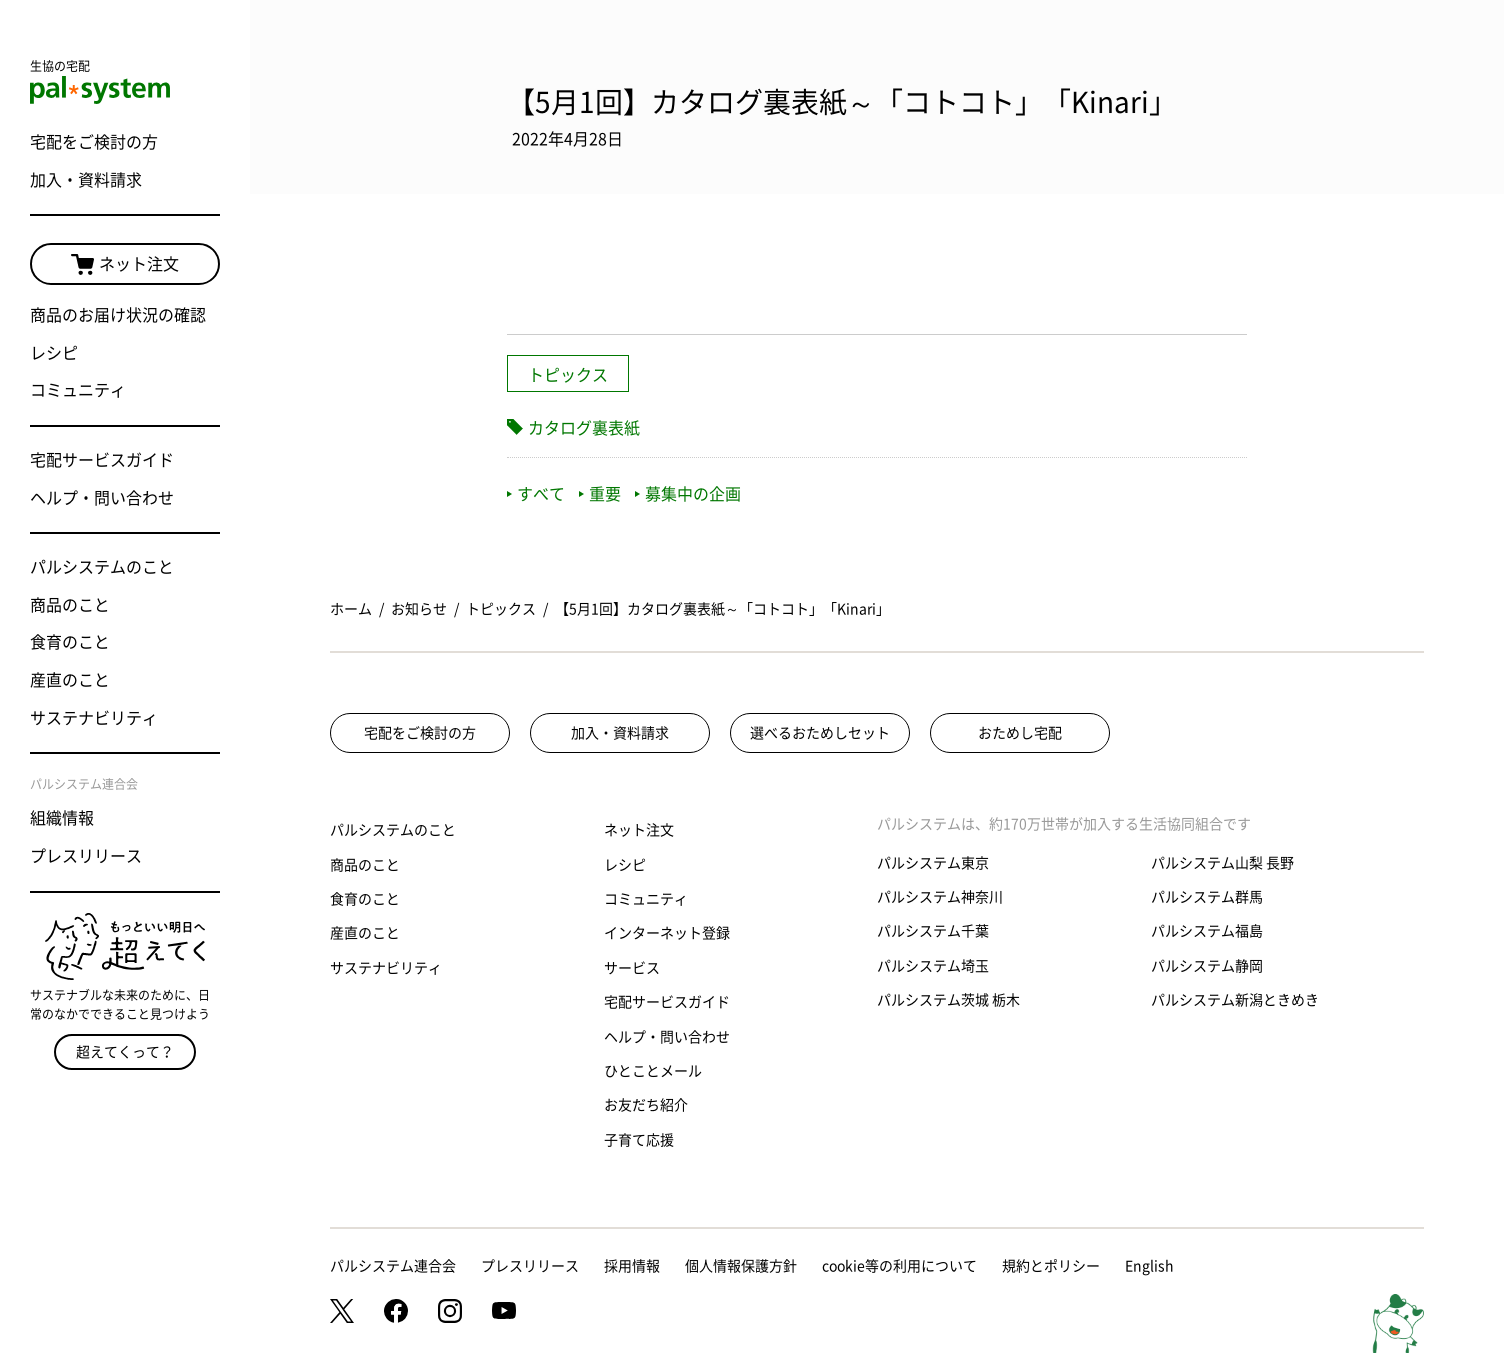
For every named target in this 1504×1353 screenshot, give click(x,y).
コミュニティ (78, 390)
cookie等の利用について (899, 1266)
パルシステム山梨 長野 (1222, 863)
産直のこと (70, 680)
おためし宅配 (1020, 733)
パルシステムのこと (102, 567)
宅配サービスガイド (102, 460)
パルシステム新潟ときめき (1235, 1000)
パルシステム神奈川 (940, 897)
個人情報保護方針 (741, 1266)
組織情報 (62, 818)
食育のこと (70, 642)
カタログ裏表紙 (584, 428)
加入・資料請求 (86, 180)
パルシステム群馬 (1207, 897)
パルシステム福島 (1207, 931)
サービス (632, 968)
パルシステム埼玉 (933, 966)
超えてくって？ (125, 1052)
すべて (536, 494)
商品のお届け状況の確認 (118, 315)
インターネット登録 (667, 933)
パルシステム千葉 (933, 931)
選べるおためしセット (820, 733)
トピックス (568, 375)
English (1149, 1266)
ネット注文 (125, 265)
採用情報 (632, 1266)
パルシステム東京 (933, 863)
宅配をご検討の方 (94, 142)
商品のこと (70, 605)
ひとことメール (653, 1071)
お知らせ (419, 609)
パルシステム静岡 (1207, 966)
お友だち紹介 (646, 1105)
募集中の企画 (688, 494)
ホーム (351, 609)
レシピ (54, 353)
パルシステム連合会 (393, 1266)
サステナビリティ (94, 718)
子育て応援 (639, 1140)
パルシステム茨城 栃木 (948, 1000)
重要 (600, 494)
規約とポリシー (1051, 1266)
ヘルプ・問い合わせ (102, 498)
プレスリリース (86, 856)
